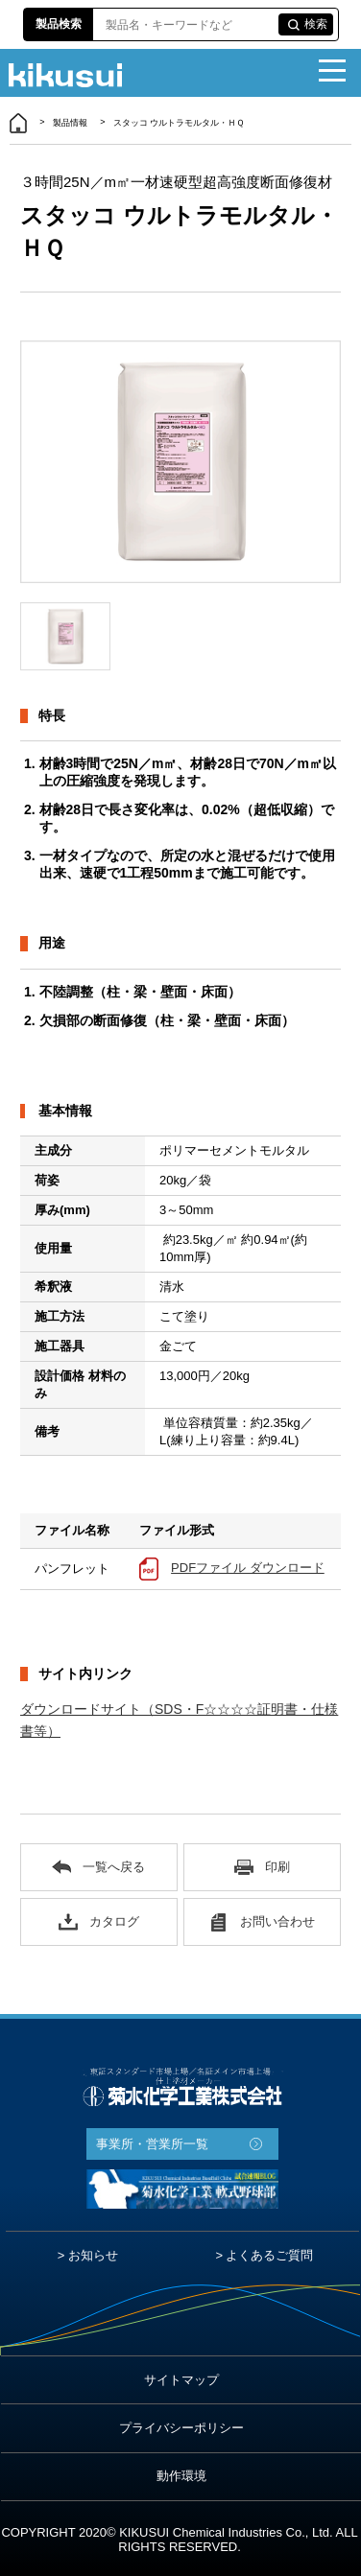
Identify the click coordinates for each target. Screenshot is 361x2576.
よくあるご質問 (269, 2255)
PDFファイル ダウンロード (248, 1567)
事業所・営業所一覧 (152, 2144)
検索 (315, 24)
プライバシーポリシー (181, 2428)
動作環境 (181, 2476)
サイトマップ (181, 2380)
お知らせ (93, 2255)
